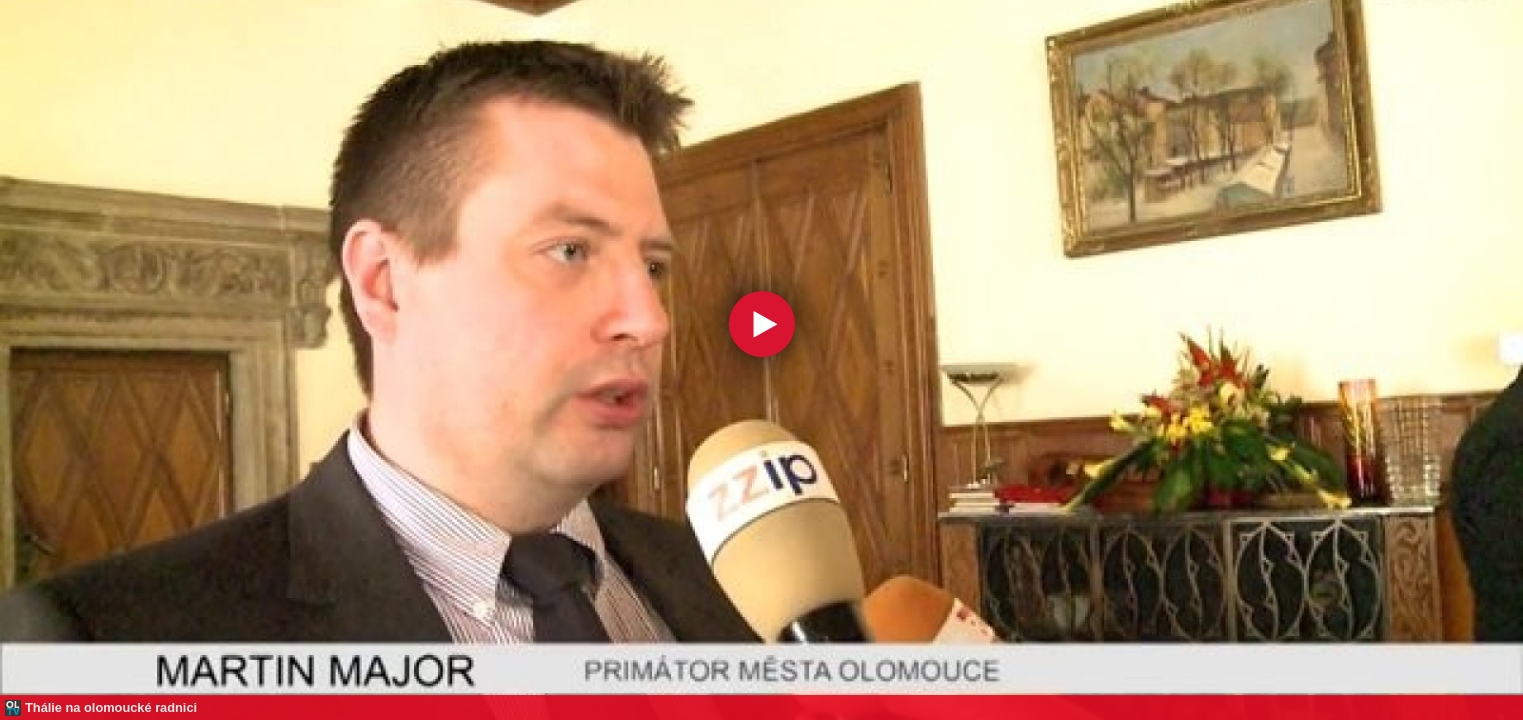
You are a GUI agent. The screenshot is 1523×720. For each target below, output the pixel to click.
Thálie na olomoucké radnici (111, 707)
